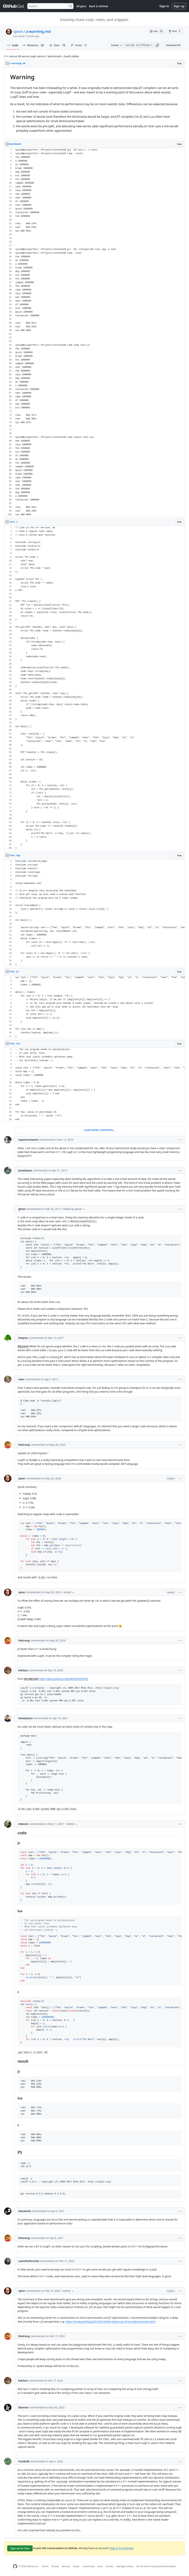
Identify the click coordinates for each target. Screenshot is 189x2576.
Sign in (164, 6)
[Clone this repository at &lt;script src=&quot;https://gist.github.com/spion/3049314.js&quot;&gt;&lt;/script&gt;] (138, 45)
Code (12, 45)
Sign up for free (20, 2548)
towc (21, 1379)
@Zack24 (23, 1346)
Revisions (34, 45)
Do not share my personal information (156, 2566)
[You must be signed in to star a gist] (156, 31)
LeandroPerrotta (28, 2261)
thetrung (24, 1444)
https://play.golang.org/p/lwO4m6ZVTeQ (63, 1678)
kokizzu (23, 1670)
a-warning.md (38, 31)
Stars (57, 45)
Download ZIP (173, 45)
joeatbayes (25, 1170)
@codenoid (31, 1678)
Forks (79, 45)
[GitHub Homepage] (15, 2566)
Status (76, 2566)
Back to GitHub (98, 6)
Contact (110, 2566)
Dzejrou (23, 1338)
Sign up (179, 6)
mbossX (23, 1824)
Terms (45, 2566)
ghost (21, 1209)
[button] (157, 45)
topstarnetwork (28, 1139)
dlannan (23, 2407)
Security (66, 2566)
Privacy (55, 2566)
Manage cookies (124, 2566)
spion (18, 31)
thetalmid (24, 2211)
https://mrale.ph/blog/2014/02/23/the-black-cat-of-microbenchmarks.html (110, 2321)
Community (89, 2566)
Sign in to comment (122, 2548)
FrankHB (23, 2461)
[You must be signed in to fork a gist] (175, 31)
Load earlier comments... (99, 1130)
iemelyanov (25, 1718)
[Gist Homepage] (13, 6)
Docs (100, 2566)
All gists (81, 6)
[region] (94, 103)
